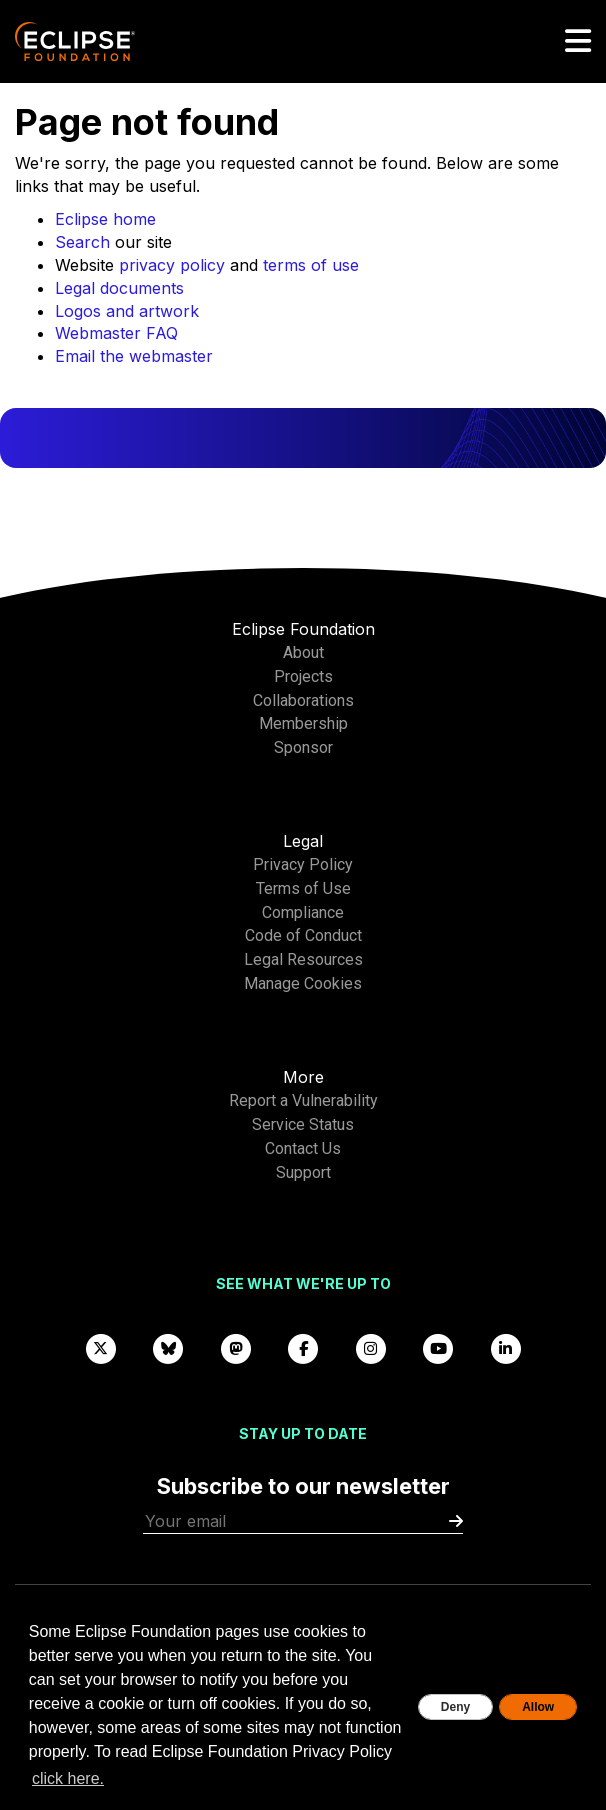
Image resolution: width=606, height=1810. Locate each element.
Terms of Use (303, 888)
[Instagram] (371, 1348)
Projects (303, 676)
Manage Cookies (303, 983)
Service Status (303, 1124)
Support (303, 1172)
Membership (303, 723)
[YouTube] (438, 1348)
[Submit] (456, 1521)
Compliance (303, 912)
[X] (101, 1348)
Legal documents (119, 288)
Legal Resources (303, 959)
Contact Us (303, 1148)
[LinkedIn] (506, 1348)
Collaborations (303, 700)
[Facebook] (303, 1348)
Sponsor (303, 747)
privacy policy (172, 265)
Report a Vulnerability (303, 1100)
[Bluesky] (168, 1348)
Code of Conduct (303, 935)
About (303, 652)
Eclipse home (105, 219)
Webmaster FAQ (116, 333)
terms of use (311, 265)
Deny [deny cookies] (455, 1707)
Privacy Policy (303, 864)
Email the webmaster (134, 356)
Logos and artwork (127, 311)
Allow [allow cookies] (538, 1707)
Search (82, 242)
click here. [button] (68, 1778)
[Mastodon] (236, 1348)
